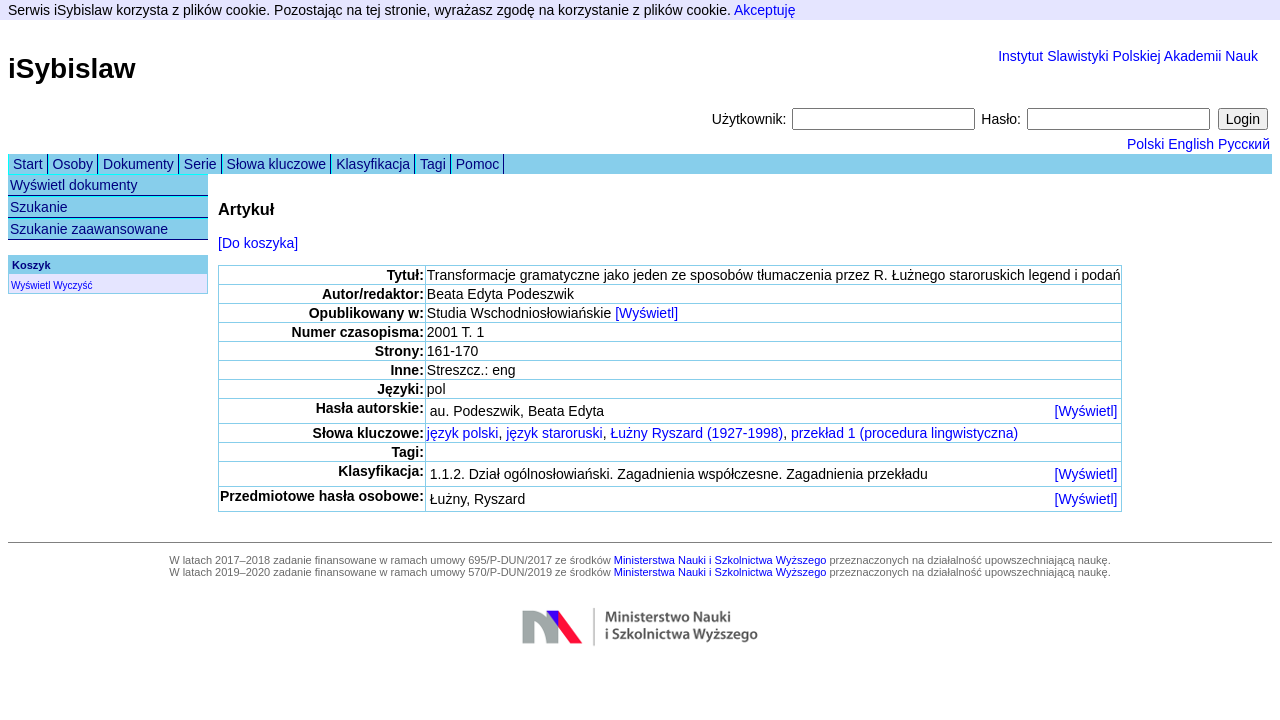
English (1191, 144)
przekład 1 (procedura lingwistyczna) (904, 433)
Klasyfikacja (373, 164)
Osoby (73, 164)
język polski (463, 433)
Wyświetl (30, 285)
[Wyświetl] (646, 313)
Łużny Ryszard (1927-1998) (696, 433)
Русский (1244, 144)
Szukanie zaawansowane (89, 229)
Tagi (433, 164)
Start (28, 164)
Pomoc (478, 164)
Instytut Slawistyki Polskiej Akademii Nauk (1128, 56)
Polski (1145, 144)
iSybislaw (72, 68)
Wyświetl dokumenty (73, 185)
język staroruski (554, 433)
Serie (200, 164)
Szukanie (39, 207)
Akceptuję (764, 10)
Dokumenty (138, 164)
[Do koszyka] (258, 243)
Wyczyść (72, 285)
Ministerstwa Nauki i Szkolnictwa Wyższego (720, 560)
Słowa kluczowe (277, 164)
